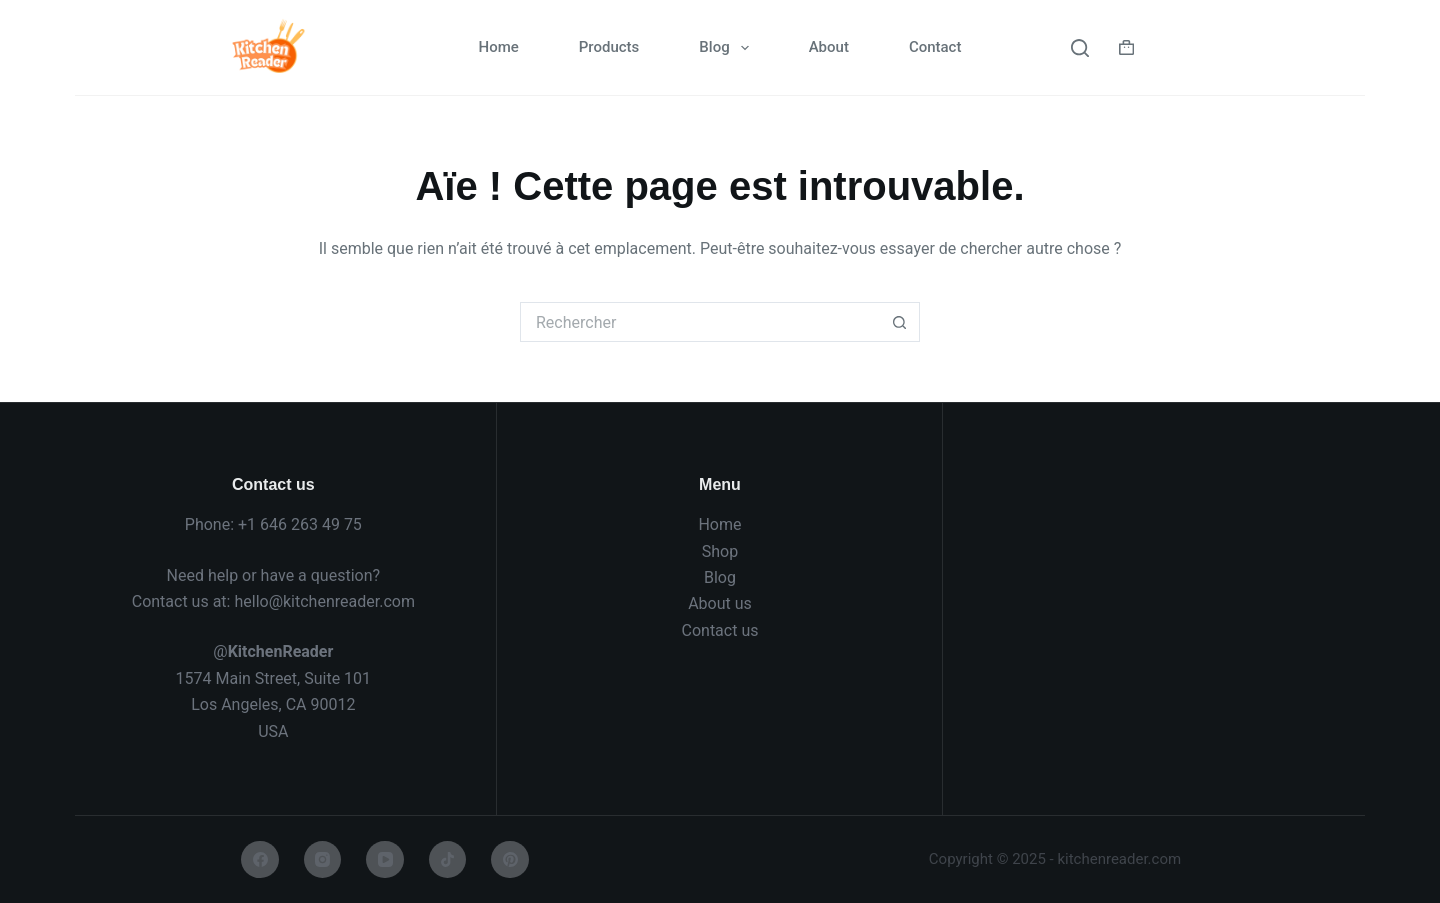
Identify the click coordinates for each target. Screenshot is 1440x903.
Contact (935, 47)
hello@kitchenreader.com (324, 601)
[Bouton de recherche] (900, 322)
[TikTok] (448, 860)
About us (720, 603)
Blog (727, 48)
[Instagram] (323, 860)
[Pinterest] (510, 860)
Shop (720, 551)
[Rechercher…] (700, 322)
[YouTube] (385, 860)
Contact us (720, 630)
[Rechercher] (1080, 48)
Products (609, 47)
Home (499, 47)
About (829, 47)
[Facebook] (260, 860)
